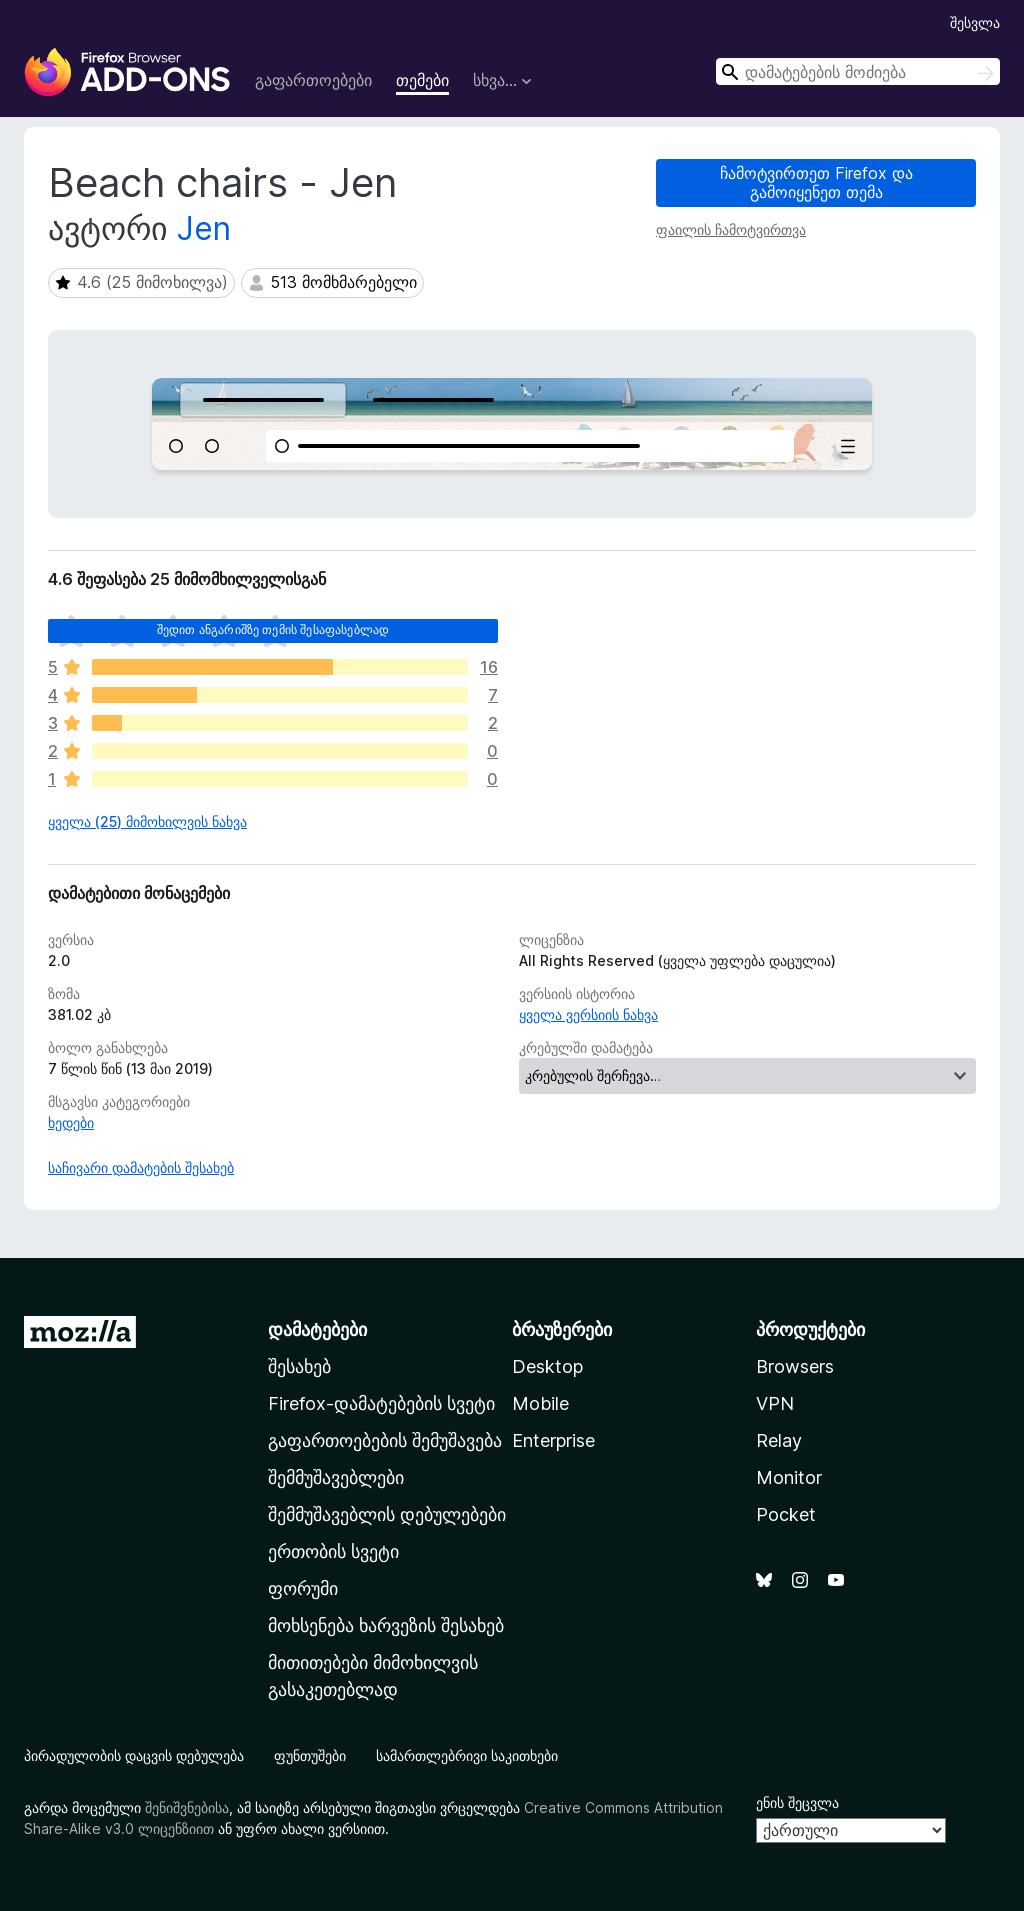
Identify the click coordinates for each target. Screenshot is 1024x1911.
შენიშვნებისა (187, 1807)
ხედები (71, 1122)
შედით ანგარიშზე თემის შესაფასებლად (273, 629)
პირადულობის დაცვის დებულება (134, 1755)
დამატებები (317, 1329)
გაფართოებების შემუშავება (385, 1440)
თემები (422, 80)
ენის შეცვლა (797, 1802)
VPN (775, 1403)
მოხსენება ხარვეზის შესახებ (386, 1625)
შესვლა (975, 22)
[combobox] (858, 71)
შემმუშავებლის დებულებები (387, 1514)
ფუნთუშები (310, 1755)
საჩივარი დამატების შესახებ (141, 1167)
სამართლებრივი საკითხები (467, 1755)
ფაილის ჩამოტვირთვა (731, 229)
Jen (204, 228)
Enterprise (553, 1440)
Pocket (786, 1514)
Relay (779, 1440)
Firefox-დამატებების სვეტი (381, 1403)
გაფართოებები (313, 80)
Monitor (789, 1477)
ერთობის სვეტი (333, 1551)
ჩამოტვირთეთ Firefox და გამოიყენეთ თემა (816, 182)
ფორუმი (303, 1588)
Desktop (547, 1366)
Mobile (540, 1403)
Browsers (795, 1366)
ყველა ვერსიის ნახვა (588, 1014)
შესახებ (299, 1366)
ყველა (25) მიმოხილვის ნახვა (147, 821)
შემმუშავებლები (336, 1477)
